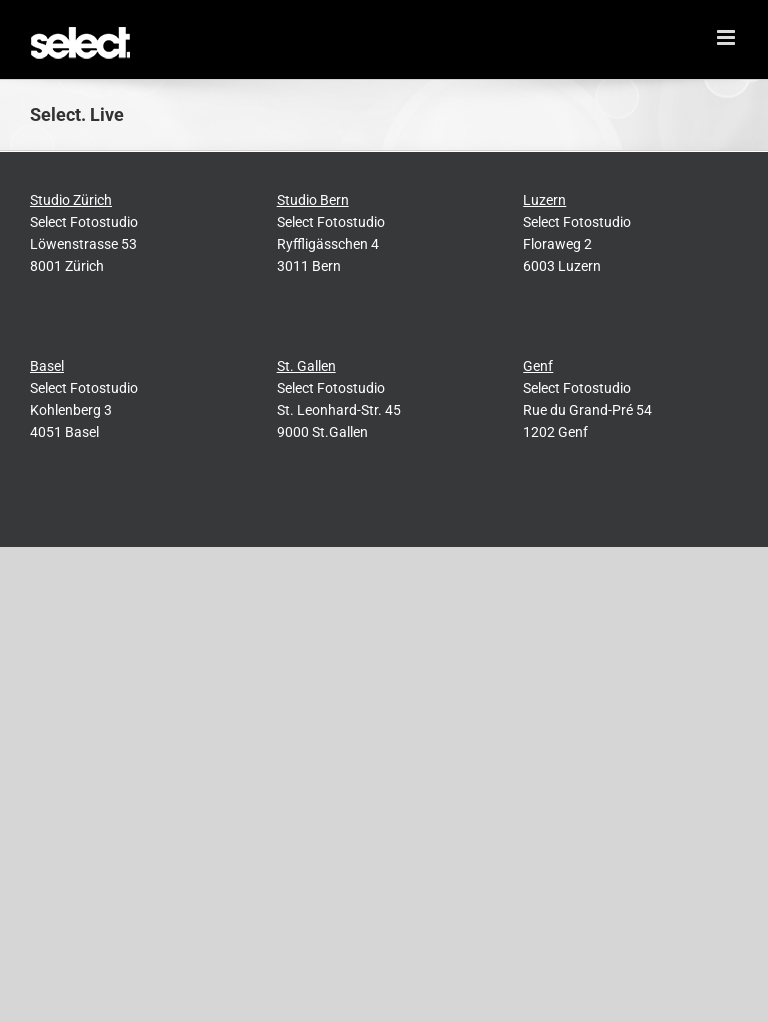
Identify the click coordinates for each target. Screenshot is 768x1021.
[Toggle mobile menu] (727, 37)
